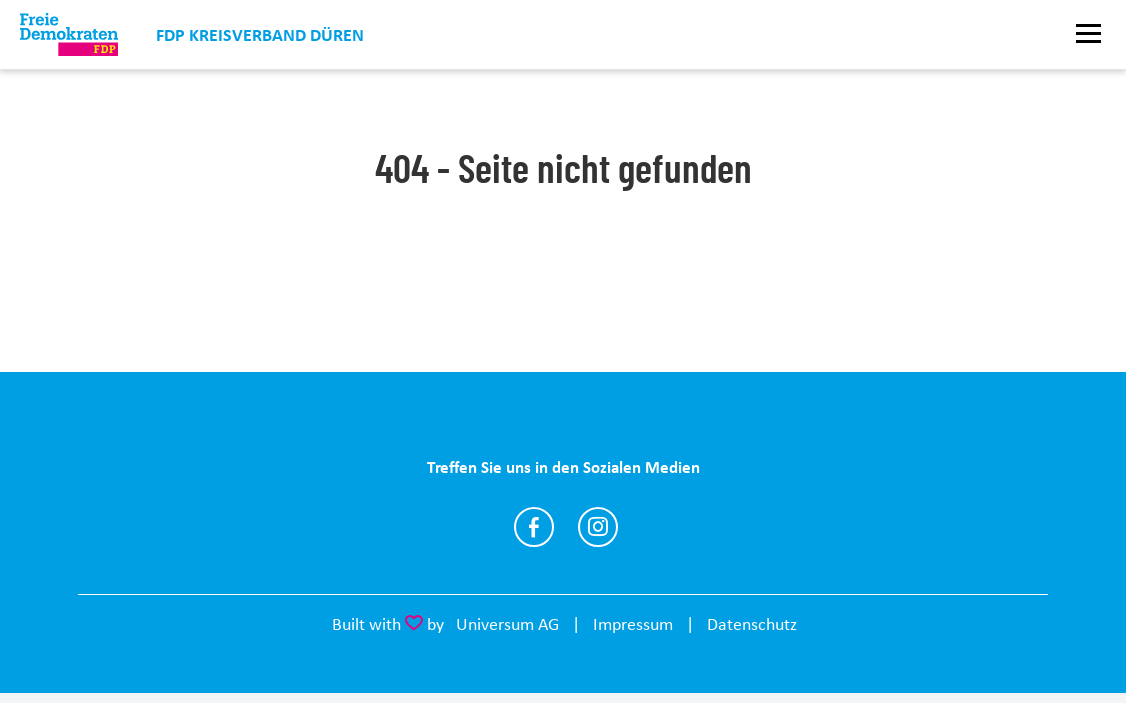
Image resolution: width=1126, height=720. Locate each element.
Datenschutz (752, 624)
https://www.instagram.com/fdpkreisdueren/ (598, 527)
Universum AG (507, 624)
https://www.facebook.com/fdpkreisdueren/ (534, 527)
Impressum (633, 624)
